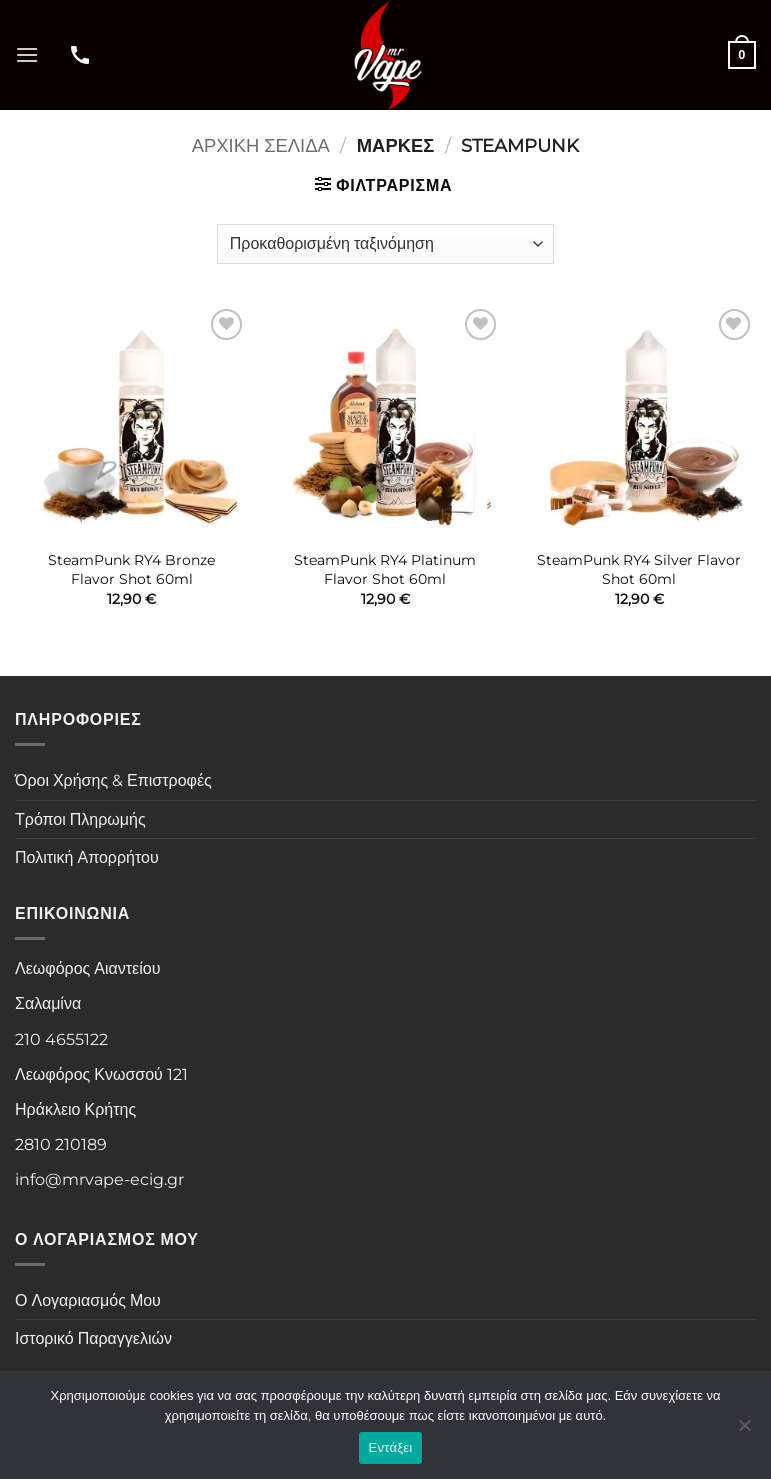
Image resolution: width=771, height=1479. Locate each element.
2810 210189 (61, 1144)
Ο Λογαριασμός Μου (88, 1300)
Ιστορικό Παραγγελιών (93, 1338)
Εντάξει (391, 1447)
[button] (27, 54)
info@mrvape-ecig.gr (99, 1179)
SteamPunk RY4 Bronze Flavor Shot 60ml (131, 569)
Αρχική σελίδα (261, 145)
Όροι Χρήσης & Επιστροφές (113, 780)
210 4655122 (61, 1039)
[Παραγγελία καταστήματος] (385, 244)
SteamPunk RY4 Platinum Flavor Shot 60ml (385, 569)
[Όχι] (744, 1431)
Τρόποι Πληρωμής (80, 819)
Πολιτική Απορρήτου (87, 857)
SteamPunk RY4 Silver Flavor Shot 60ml (639, 569)
